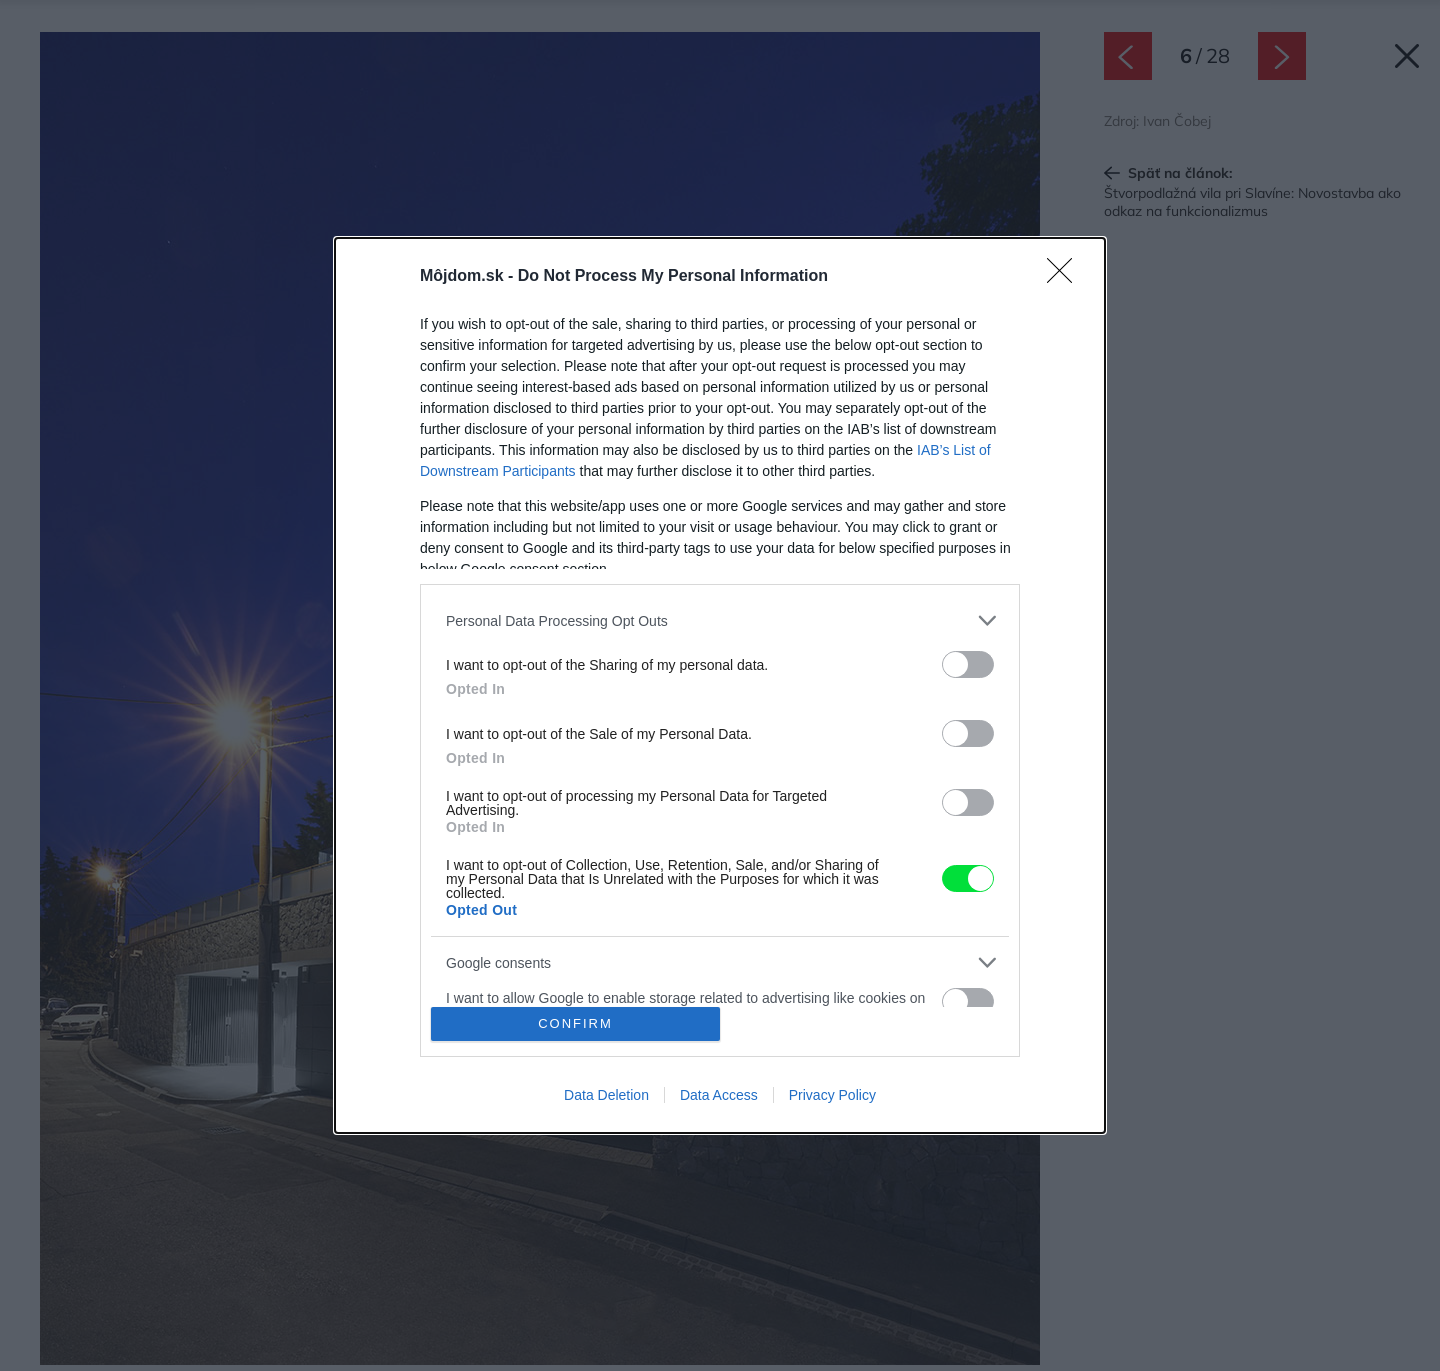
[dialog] (720, 685)
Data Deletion (606, 1095)
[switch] (968, 664)
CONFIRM (575, 1023)
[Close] (1066, 277)
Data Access (719, 1095)
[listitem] (720, 620)
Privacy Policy (832, 1095)
